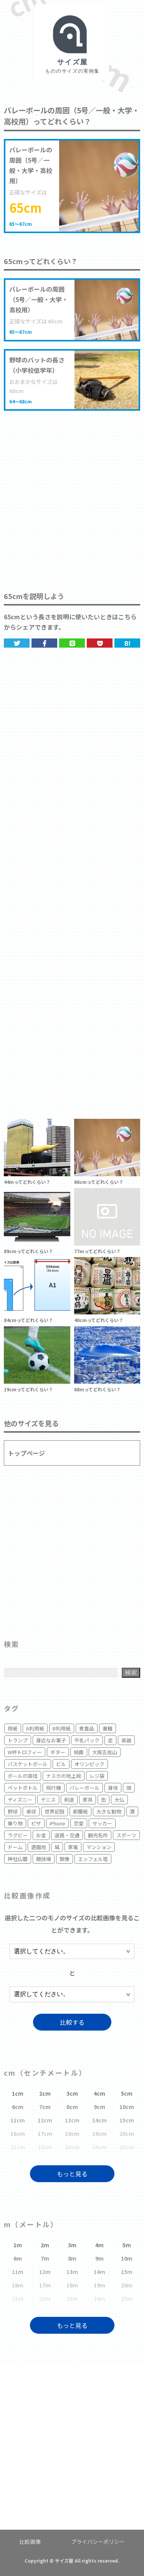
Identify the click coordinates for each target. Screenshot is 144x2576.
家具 (88, 1799)
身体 (113, 1787)
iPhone (57, 1823)
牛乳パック (86, 1740)
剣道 (69, 1799)
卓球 (31, 1811)
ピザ (36, 1823)
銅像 (65, 1859)
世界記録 (55, 1811)
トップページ (26, 1453)
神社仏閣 (18, 1859)
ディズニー (20, 1799)
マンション (98, 1847)
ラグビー (18, 1835)
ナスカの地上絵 (63, 1775)
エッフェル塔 (93, 1859)
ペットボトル (23, 1787)
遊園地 (38, 1847)
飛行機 (53, 1787)
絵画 (79, 1752)
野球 (13, 1811)
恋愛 (79, 1823)
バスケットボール (28, 1764)
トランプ (18, 1740)
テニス (48, 1799)
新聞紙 (80, 1811)
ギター (57, 1752)
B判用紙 (62, 1728)
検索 (131, 1672)
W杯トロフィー (25, 1752)
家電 (73, 1847)
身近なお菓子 (51, 1740)
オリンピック (89, 1764)
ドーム (15, 1847)
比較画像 (30, 2541)
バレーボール (84, 1787)
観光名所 (98, 1835)
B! (127, 643)
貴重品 (86, 1728)
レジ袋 (96, 1775)
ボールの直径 (23, 1775)
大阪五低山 (104, 1752)
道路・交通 (67, 1835)
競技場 (43, 1859)
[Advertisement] (72, 493)
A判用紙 (35, 1728)
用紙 (13, 1728)
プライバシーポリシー (98, 2541)
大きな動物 (108, 1811)
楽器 (126, 1740)
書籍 (108, 1728)
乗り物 (15, 1823)
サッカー (102, 1823)
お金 (41, 1835)
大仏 (119, 1799)
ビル (61, 1764)
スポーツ (126, 1835)
